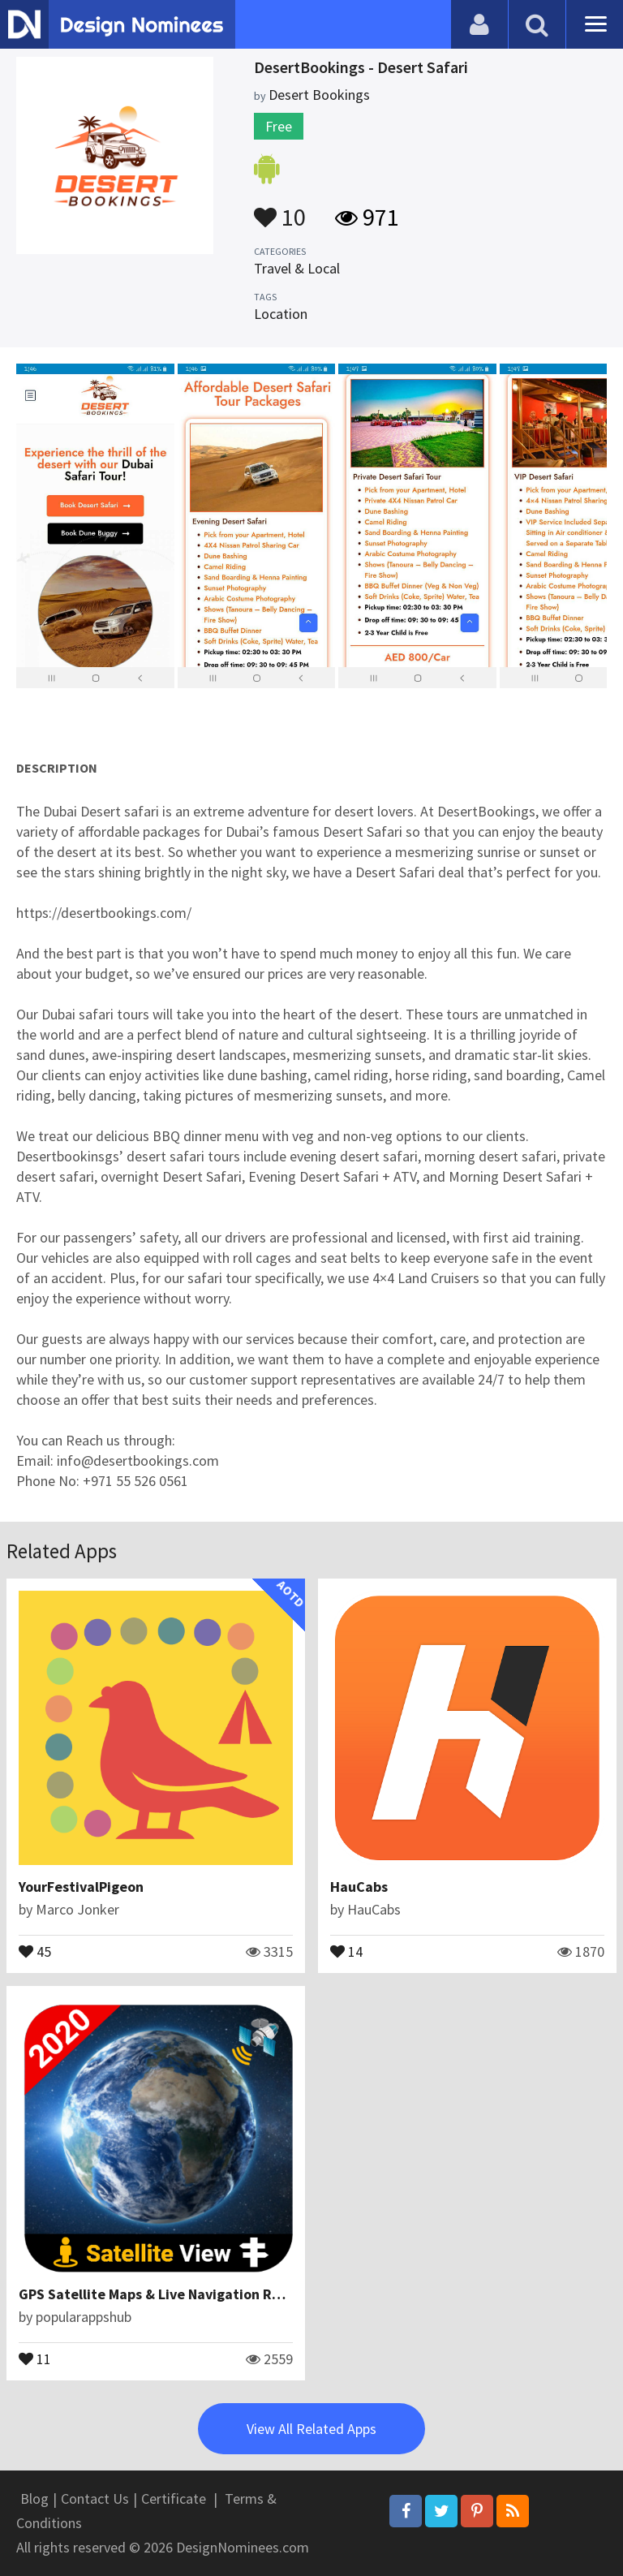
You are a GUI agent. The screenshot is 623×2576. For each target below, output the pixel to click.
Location (280, 313)
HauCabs (359, 1886)
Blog (34, 2498)
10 (280, 209)
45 (35, 1950)
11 (35, 2358)
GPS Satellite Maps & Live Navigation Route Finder (183, 2294)
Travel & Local (297, 268)
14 (346, 1950)
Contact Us (95, 2498)
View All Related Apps (311, 2428)
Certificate (173, 2498)
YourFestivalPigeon (81, 1886)
